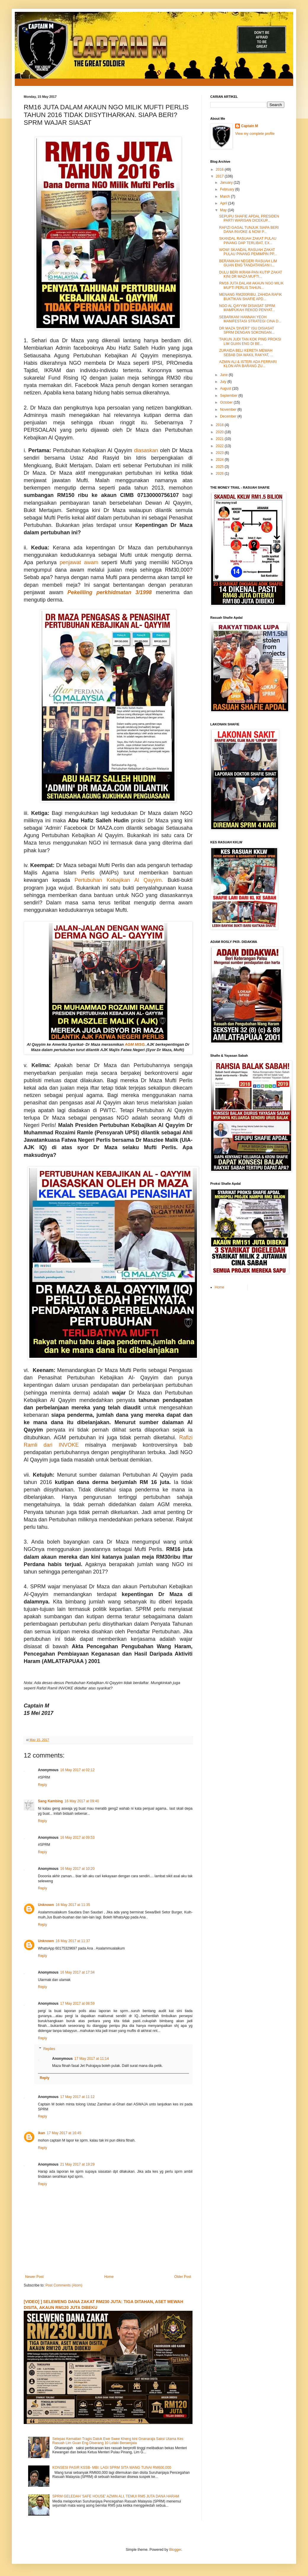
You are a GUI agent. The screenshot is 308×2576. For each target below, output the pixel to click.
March (225, 196)
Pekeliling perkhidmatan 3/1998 (110, 592)
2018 (220, 425)
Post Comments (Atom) (63, 2285)
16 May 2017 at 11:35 (73, 1905)
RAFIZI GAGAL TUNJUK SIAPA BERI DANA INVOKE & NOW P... (249, 230)
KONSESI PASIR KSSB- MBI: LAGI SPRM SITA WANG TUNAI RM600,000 (111, 2467)
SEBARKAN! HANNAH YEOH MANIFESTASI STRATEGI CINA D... (250, 319)
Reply (42, 1785)
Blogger (175, 2550)
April (224, 203)
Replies (49, 2049)
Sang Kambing (50, 1801)
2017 (220, 176)
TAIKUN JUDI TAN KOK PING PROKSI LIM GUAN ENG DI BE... (250, 341)
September (229, 396)
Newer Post (34, 2277)
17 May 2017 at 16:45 (64, 2133)
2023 (220, 453)
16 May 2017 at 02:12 (77, 1770)
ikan (41, 2133)
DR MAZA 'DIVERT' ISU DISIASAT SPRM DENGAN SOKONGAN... (247, 330)
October (227, 402)
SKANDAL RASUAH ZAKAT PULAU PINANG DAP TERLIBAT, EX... (247, 240)
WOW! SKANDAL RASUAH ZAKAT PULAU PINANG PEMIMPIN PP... (248, 252)
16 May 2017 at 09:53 (77, 1837)
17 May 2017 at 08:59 (77, 2003)
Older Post (182, 2277)
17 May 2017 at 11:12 (77, 2097)
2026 (220, 473)
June (224, 375)
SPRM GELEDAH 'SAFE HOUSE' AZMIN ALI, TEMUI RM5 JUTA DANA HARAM (115, 2496)
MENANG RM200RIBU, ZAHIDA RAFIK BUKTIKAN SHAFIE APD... (250, 296)
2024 (220, 460)
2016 (220, 169)
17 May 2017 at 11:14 (91, 2059)
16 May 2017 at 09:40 (82, 1801)
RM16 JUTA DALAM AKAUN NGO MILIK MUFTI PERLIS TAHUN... (251, 285)
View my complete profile (255, 134)
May (224, 210)
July (223, 382)
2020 (220, 432)
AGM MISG (135, 1044)
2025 (220, 467)
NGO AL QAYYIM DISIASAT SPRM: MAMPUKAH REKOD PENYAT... (247, 308)
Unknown (46, 1905)
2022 (220, 446)
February (227, 189)
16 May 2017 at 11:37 (73, 1941)
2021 (220, 439)
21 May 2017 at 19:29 (77, 2164)
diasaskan (146, 450)
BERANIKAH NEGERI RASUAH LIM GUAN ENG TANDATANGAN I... (248, 263)
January (227, 182)
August (226, 388)
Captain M (249, 126)
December (229, 416)
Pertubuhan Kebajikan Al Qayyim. (119, 880)
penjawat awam (79, 562)
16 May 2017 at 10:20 (77, 1869)
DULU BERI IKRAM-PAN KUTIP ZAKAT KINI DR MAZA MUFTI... (250, 274)
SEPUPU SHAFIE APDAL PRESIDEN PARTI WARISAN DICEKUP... (249, 218)
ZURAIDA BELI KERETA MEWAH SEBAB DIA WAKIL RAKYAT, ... (246, 352)
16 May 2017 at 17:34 (77, 1972)
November (229, 409)
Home (109, 2277)
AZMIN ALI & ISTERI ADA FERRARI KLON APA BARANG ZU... (248, 364)
